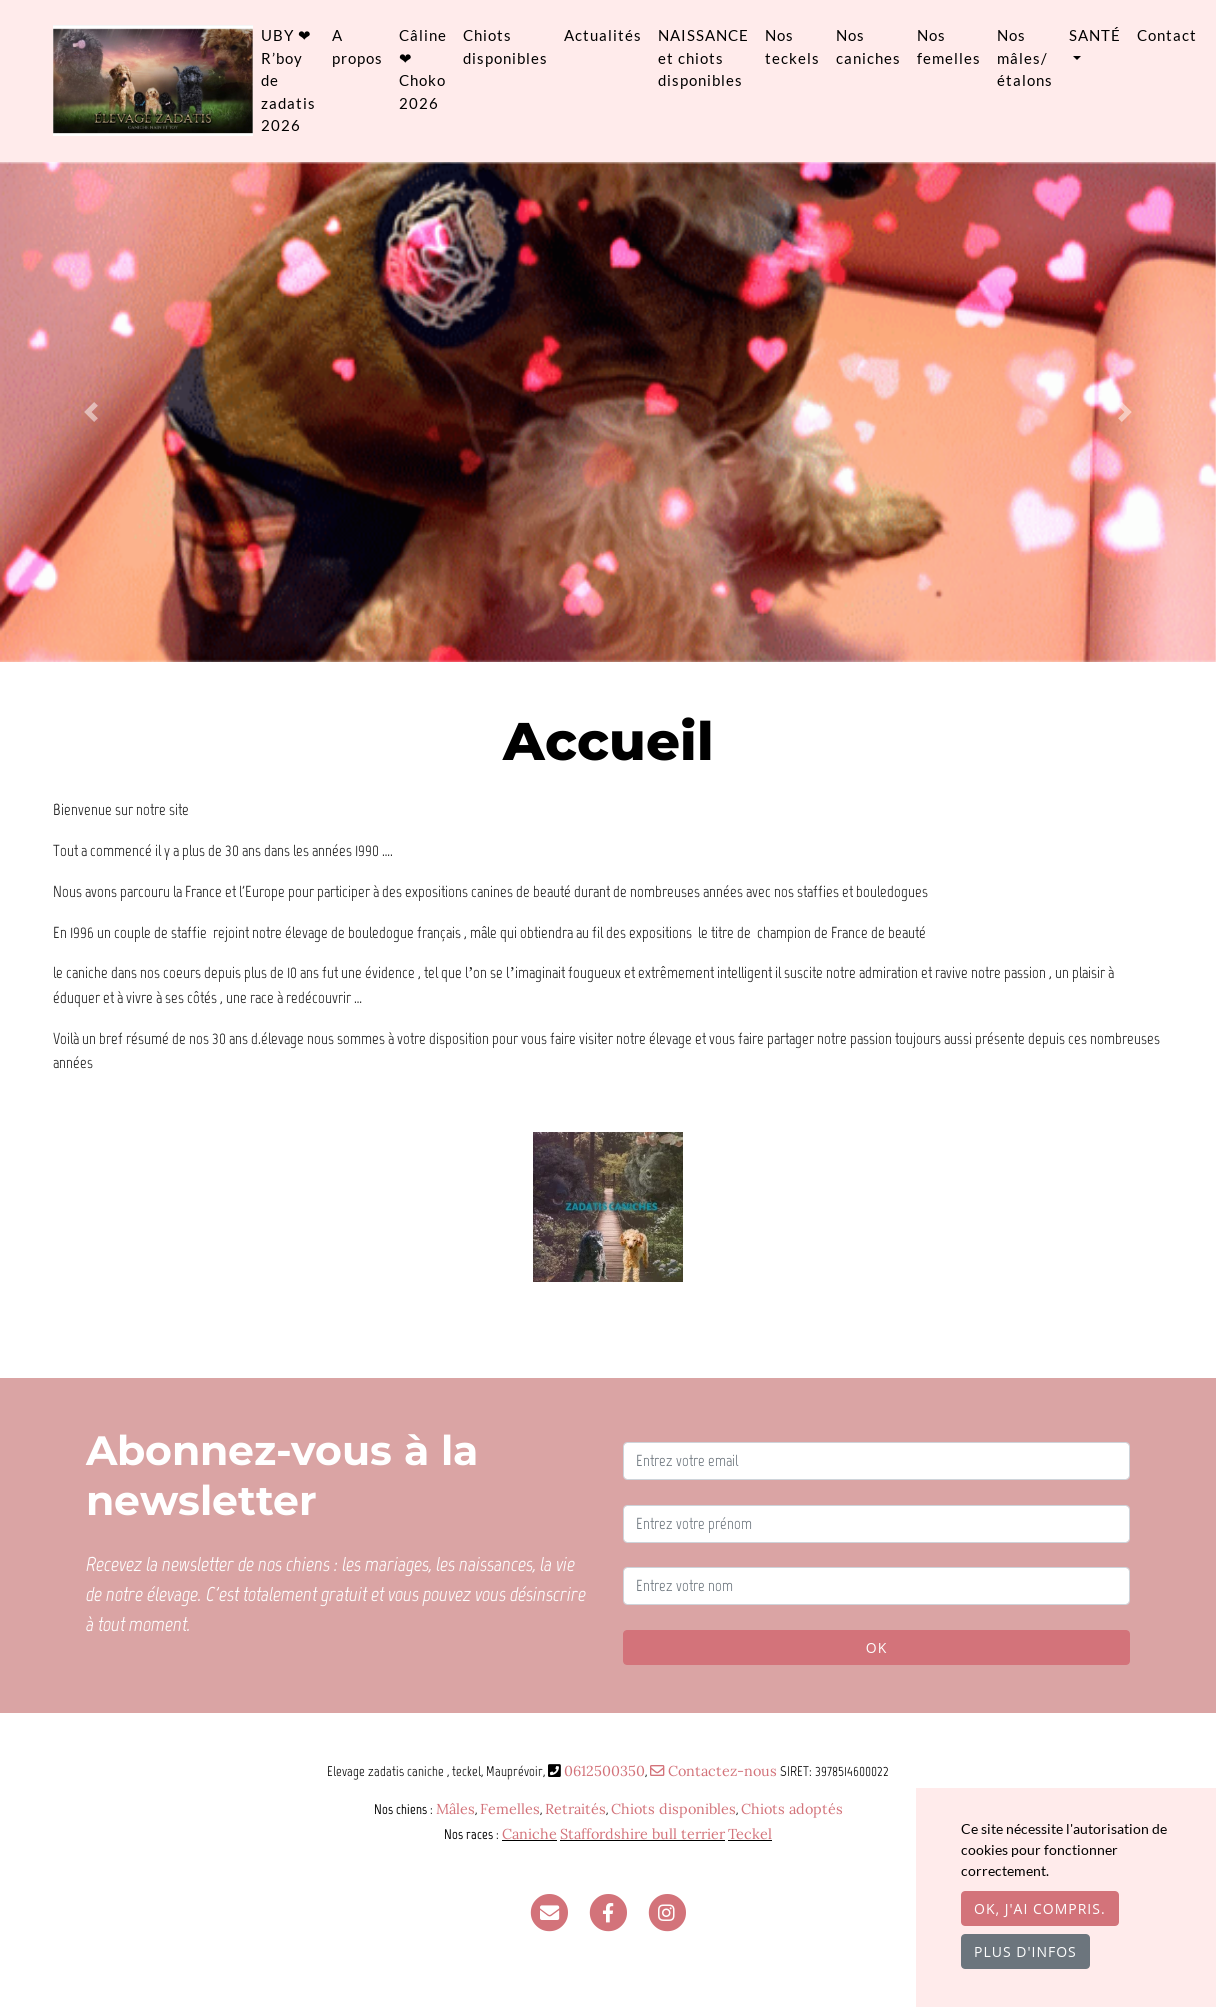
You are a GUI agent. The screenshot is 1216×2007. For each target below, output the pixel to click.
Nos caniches (868, 46)
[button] (91, 412)
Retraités (575, 1809)
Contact (1167, 35)
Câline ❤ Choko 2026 (423, 69)
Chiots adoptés (792, 1809)
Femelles (510, 1809)
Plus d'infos (1025, 1951)
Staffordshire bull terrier (642, 1834)
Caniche (529, 1834)
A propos (357, 46)
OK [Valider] (876, 1647)
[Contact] (549, 1912)
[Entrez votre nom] (876, 1586)
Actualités (603, 35)
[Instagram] (667, 1912)
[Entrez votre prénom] (876, 1524)
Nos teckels (792, 46)
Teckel (750, 1834)
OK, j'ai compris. (1040, 1908)
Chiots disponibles (505, 46)
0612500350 (604, 1771)
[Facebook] (608, 1912)
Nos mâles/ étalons (1025, 57)
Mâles (455, 1809)
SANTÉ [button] (1095, 35)
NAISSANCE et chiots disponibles (703, 57)
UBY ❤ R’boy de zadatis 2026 (288, 80)
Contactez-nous (713, 1771)
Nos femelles (949, 46)
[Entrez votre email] (876, 1461)
